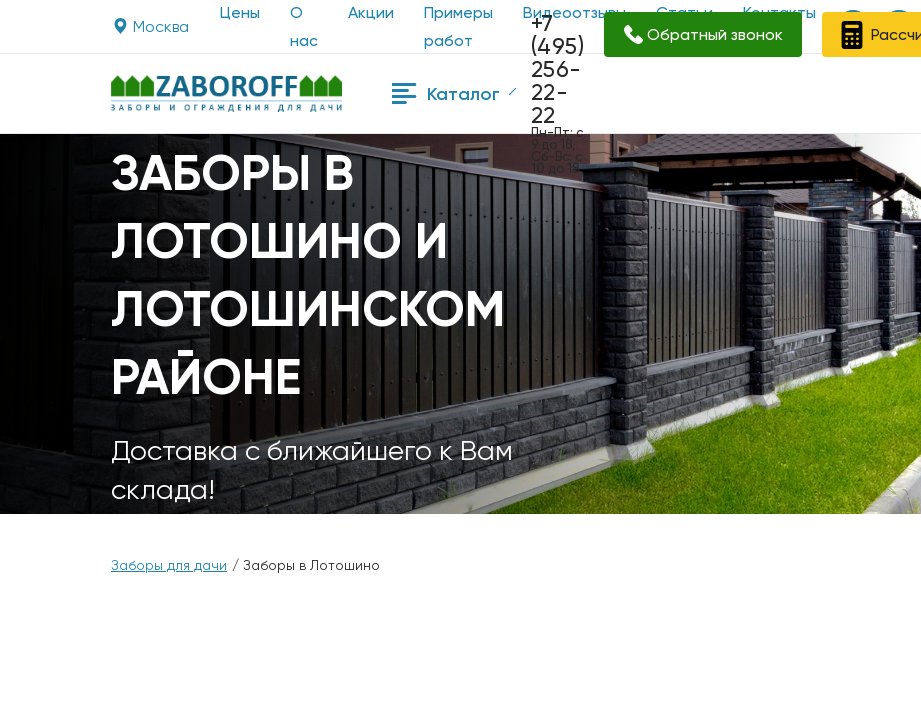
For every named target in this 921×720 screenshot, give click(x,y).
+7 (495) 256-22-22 (557, 69)
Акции (371, 12)
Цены (240, 12)
